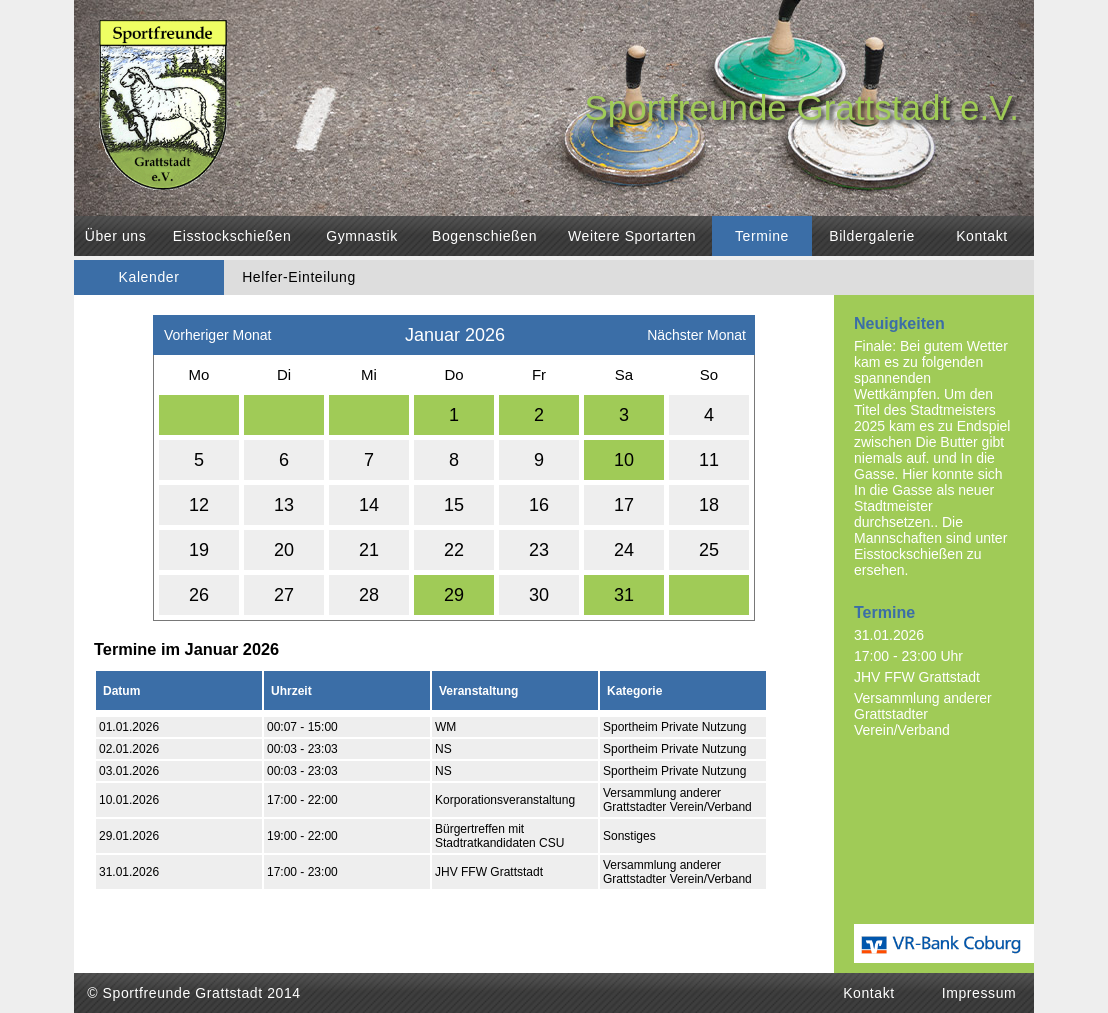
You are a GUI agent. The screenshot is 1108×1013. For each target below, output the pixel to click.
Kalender (149, 277)
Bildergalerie (872, 236)
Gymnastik (362, 236)
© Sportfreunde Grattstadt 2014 (194, 993)
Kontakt (982, 236)
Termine (762, 236)
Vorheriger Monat (217, 329)
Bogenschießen (484, 236)
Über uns (116, 236)
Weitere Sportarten (632, 236)
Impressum (979, 993)
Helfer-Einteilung (299, 277)
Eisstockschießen (232, 236)
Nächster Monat (696, 329)
